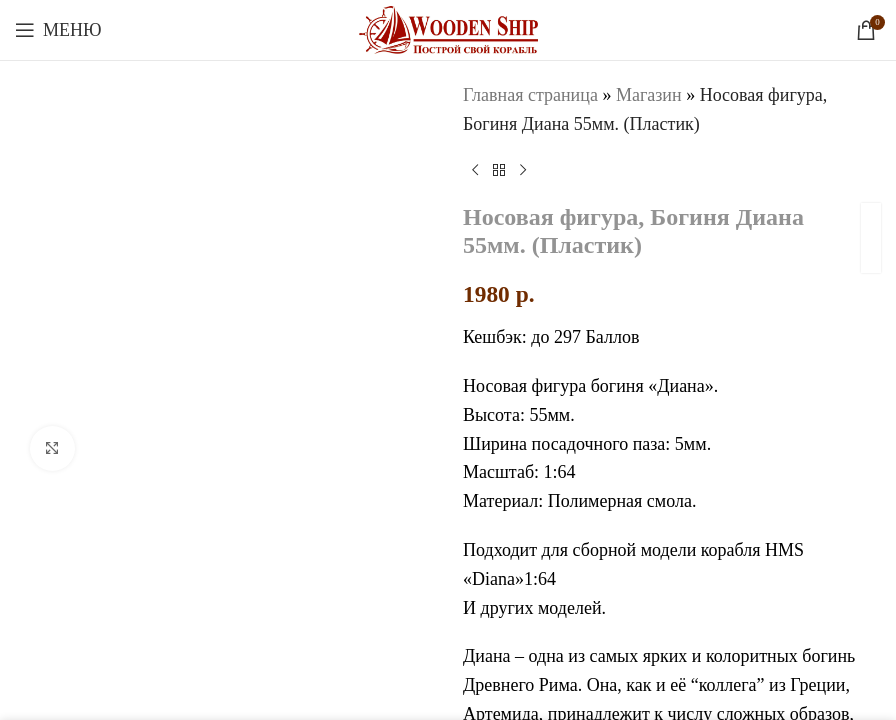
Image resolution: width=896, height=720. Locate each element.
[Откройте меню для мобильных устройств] (58, 30)
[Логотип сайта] (448, 28)
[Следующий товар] (523, 171)
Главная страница (530, 95)
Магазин (649, 95)
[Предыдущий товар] (475, 171)
